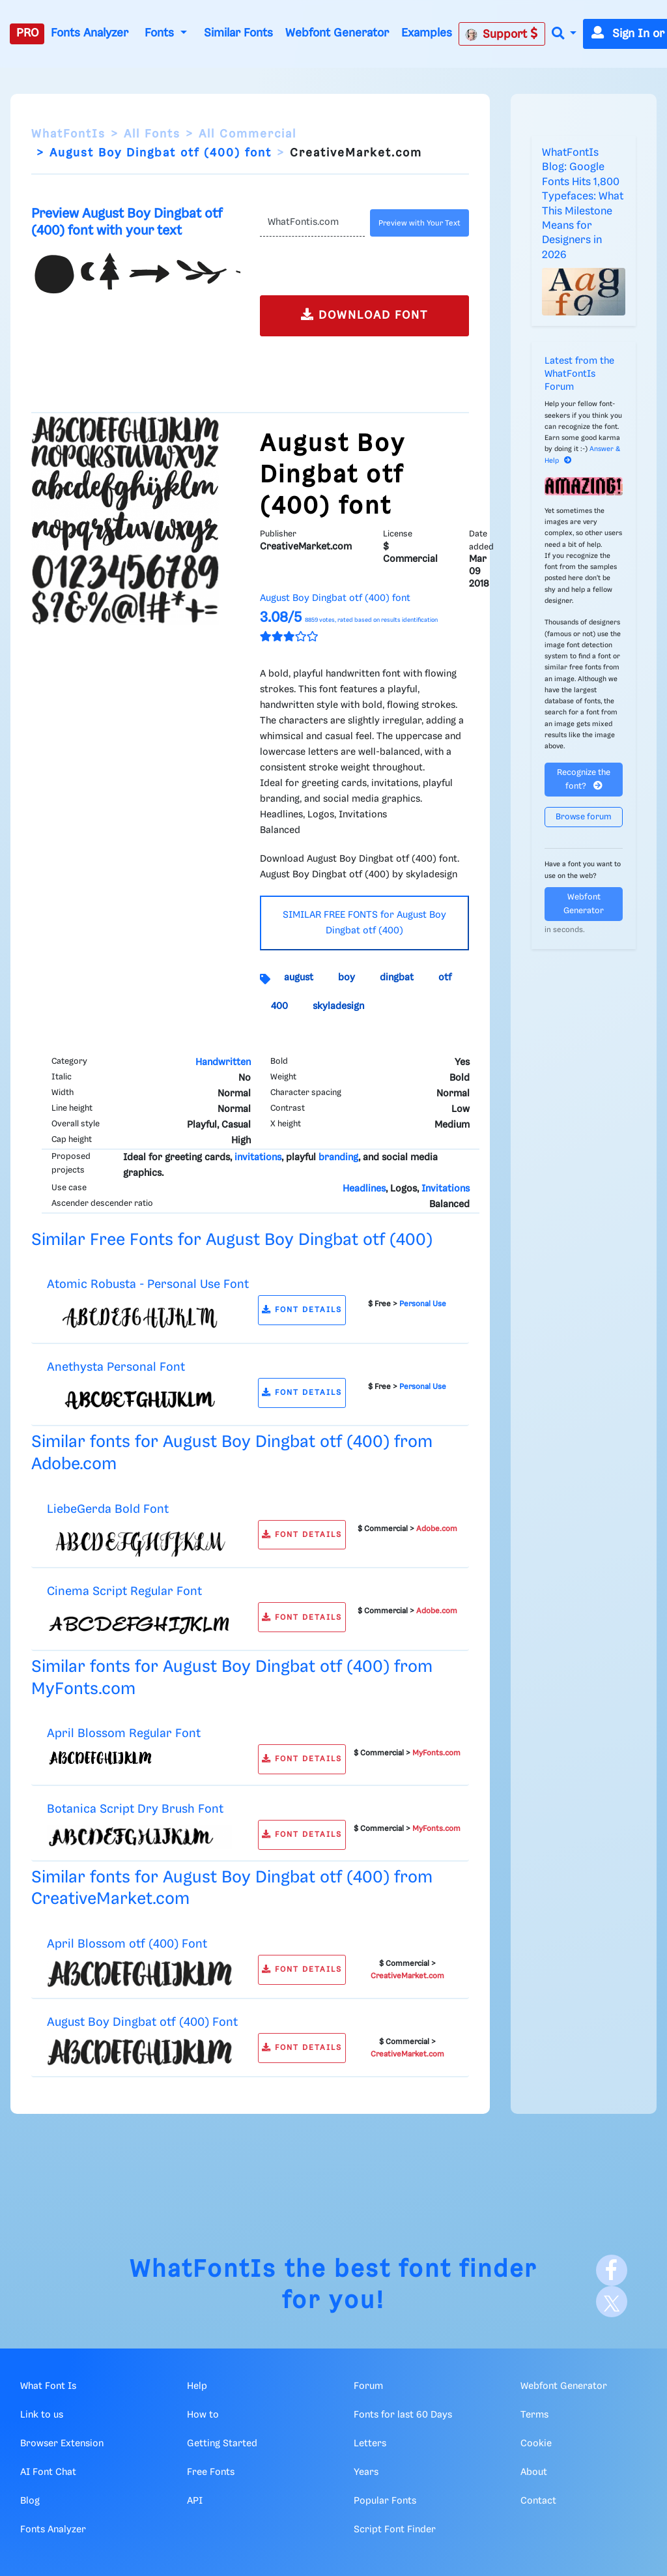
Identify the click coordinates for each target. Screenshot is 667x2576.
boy (346, 978)
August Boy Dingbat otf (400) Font (142, 2022)
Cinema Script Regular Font (124, 1591)
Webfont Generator (337, 33)
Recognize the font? (583, 779)
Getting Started (222, 2443)
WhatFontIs (68, 134)
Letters (370, 2443)
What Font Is (48, 2386)
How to (203, 2415)
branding (338, 1157)
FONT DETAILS (302, 1310)
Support (501, 34)
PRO (27, 33)
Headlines (364, 1189)
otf (444, 978)
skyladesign (338, 1006)
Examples (426, 33)
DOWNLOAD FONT (364, 314)
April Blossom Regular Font (124, 1733)
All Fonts (152, 134)
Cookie (536, 2443)
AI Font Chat (48, 2472)
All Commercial (247, 134)
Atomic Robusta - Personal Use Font (148, 1284)
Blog (30, 2501)
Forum (368, 2386)
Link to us (41, 2415)
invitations (257, 1157)
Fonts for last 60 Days (403, 2415)
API (195, 2501)
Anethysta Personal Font (116, 1367)
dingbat (397, 978)
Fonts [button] (161, 33)
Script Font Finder (395, 2530)
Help (197, 2386)
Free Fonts (210, 2472)
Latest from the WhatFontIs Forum (579, 374)
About (533, 2472)
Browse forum (584, 817)
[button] (564, 34)
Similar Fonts (238, 33)
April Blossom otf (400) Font (127, 1944)
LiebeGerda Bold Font (108, 1509)
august (298, 978)
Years (366, 2472)
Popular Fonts (385, 2501)
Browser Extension (62, 2443)
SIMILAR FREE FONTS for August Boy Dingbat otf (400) (364, 923)
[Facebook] (611, 2270)
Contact (538, 2501)
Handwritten (223, 1062)
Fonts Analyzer (89, 33)
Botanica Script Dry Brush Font (135, 1809)
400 (279, 1006)
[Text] (312, 223)
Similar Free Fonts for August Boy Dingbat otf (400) (232, 1240)
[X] (611, 2301)
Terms (534, 2415)
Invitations (445, 1189)
